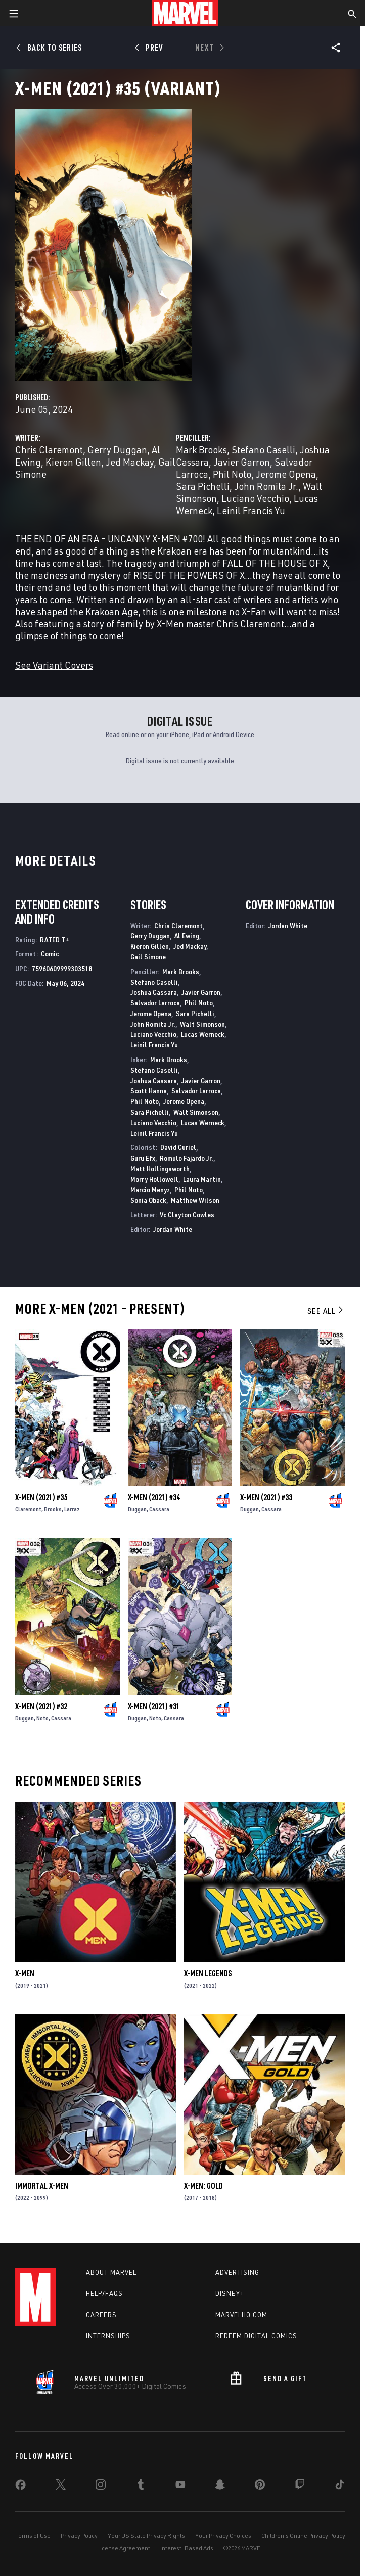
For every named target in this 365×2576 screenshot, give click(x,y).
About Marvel (111, 2272)
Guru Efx (142, 1158)
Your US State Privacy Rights (146, 2535)
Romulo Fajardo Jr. (186, 1158)
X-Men (24, 1973)
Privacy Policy (79, 2535)
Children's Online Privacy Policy (303, 2535)
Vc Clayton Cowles (187, 1214)
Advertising (237, 2272)
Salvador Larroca (155, 1002)
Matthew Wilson (195, 1199)
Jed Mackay (130, 462)
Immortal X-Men (41, 2186)
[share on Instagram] (101, 2486)
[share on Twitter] (61, 2486)
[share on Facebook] (20, 2487)
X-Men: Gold (203, 2186)
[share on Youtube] (180, 2486)
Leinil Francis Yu (251, 510)
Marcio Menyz (150, 1189)
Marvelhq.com (241, 2315)
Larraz (72, 1509)
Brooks (53, 1509)
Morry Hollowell (154, 1179)
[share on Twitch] (300, 2486)
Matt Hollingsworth (160, 1168)
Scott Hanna (148, 1090)
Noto (42, 1718)
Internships (108, 2336)
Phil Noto (232, 474)
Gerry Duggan (117, 449)
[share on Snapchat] (220, 2486)
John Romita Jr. (266, 486)
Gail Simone (148, 956)
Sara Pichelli (203, 486)
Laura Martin (202, 1179)
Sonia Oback (148, 1199)
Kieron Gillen (73, 462)
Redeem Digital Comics (256, 2336)
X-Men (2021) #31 (154, 1706)
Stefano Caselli (263, 449)
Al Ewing (186, 935)
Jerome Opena (286, 474)
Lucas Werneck (202, 1034)
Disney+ (229, 2293)
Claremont (28, 1509)
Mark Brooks (201, 449)
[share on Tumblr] (140, 2486)
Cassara (159, 1509)
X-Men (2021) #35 (41, 1497)
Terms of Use (33, 2535)
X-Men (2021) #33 (266, 1497)
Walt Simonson (202, 1024)
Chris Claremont (49, 449)
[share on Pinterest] (260, 2486)
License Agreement (123, 2548)
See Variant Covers (54, 665)
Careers (101, 2315)
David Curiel (178, 1147)
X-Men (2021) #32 (41, 1706)
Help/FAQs (104, 2293)
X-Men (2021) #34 (154, 1497)
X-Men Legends (208, 1973)
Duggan (137, 1509)
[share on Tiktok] (340, 2486)
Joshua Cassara (153, 992)
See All (326, 1311)
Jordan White (172, 1229)
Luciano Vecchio (255, 498)
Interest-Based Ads (186, 2548)
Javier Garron (241, 462)
